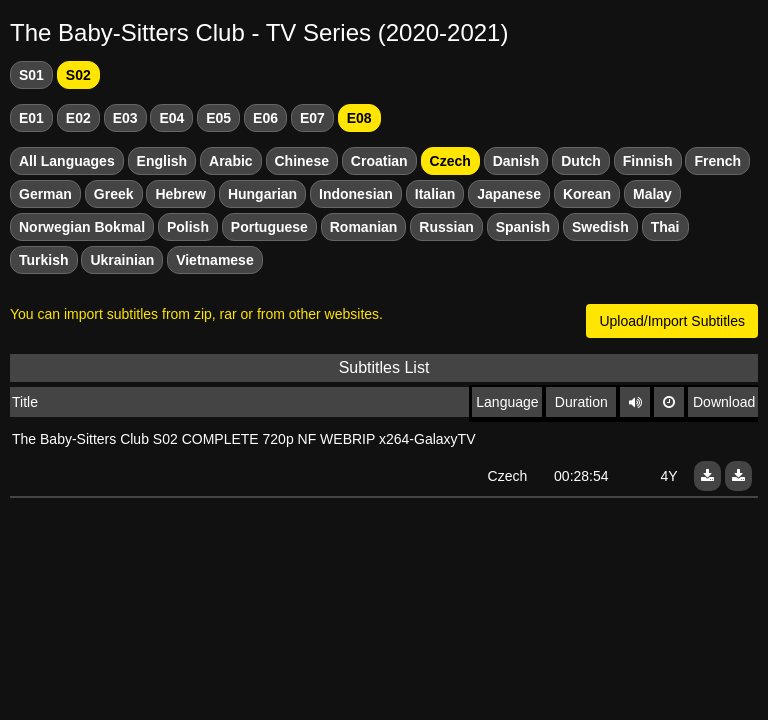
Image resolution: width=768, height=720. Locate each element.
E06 (265, 118)
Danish (516, 161)
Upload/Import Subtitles (672, 321)
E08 (359, 118)
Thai (665, 227)
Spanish (523, 227)
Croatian (379, 161)
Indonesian (356, 194)
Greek (114, 194)
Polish (188, 227)
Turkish (44, 260)
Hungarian (262, 194)
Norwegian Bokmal (82, 227)
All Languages (67, 161)
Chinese (302, 161)
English (162, 161)
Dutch (581, 161)
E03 (125, 118)
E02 (78, 118)
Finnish (648, 161)
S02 (78, 75)
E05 (218, 118)
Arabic (231, 161)
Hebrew (180, 194)
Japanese (509, 194)
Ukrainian (122, 260)
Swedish (600, 227)
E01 (31, 118)
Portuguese (269, 227)
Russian (446, 227)
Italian (435, 194)
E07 (312, 118)
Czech (450, 161)
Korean (587, 194)
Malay (652, 194)
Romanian (364, 227)
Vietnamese (215, 260)
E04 (171, 118)
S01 (31, 75)
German (45, 194)
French (717, 161)
